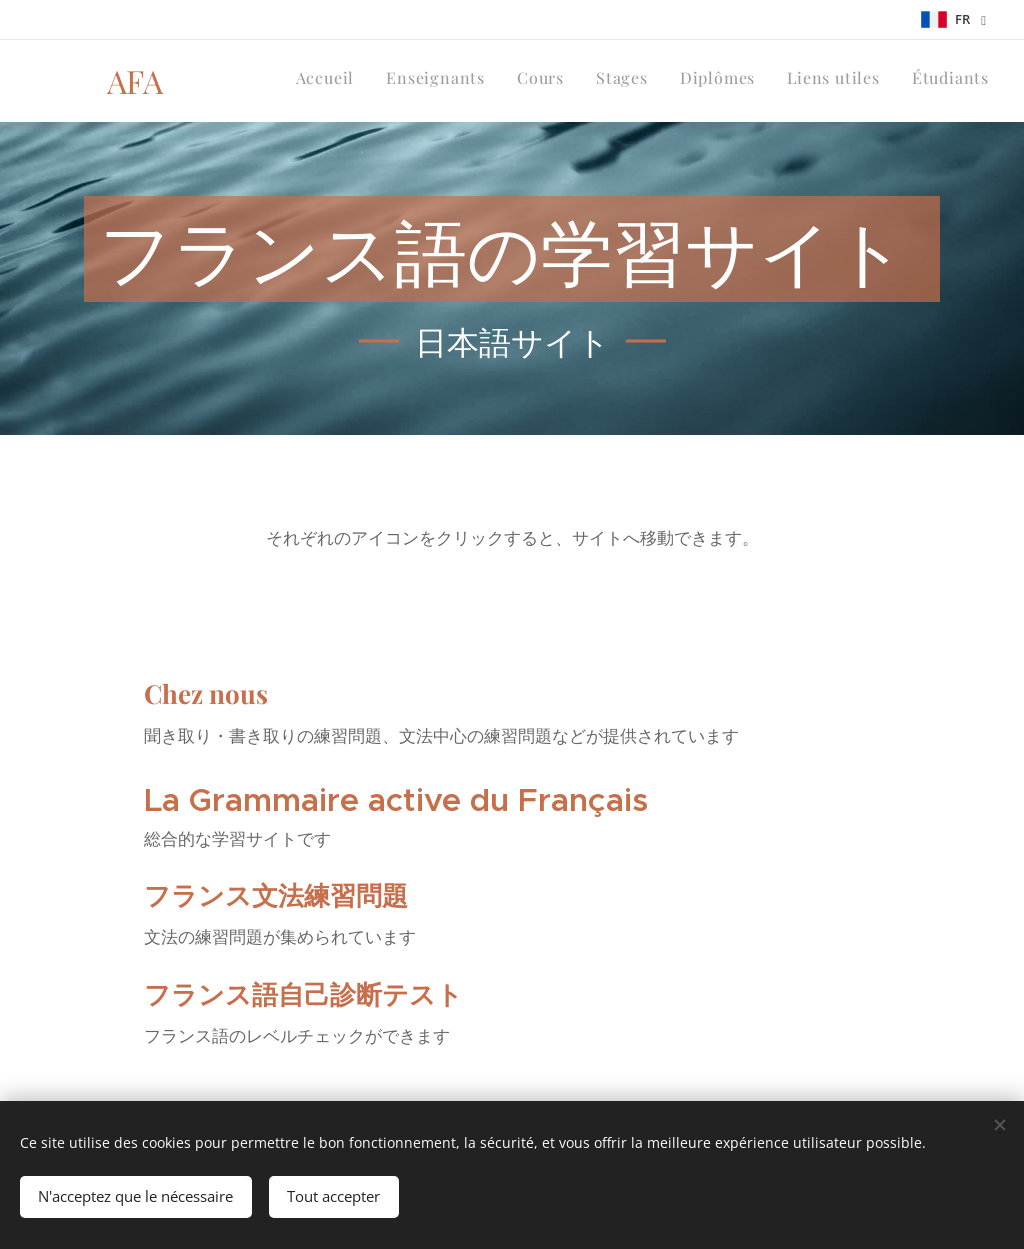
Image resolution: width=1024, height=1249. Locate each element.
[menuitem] (802, 81)
